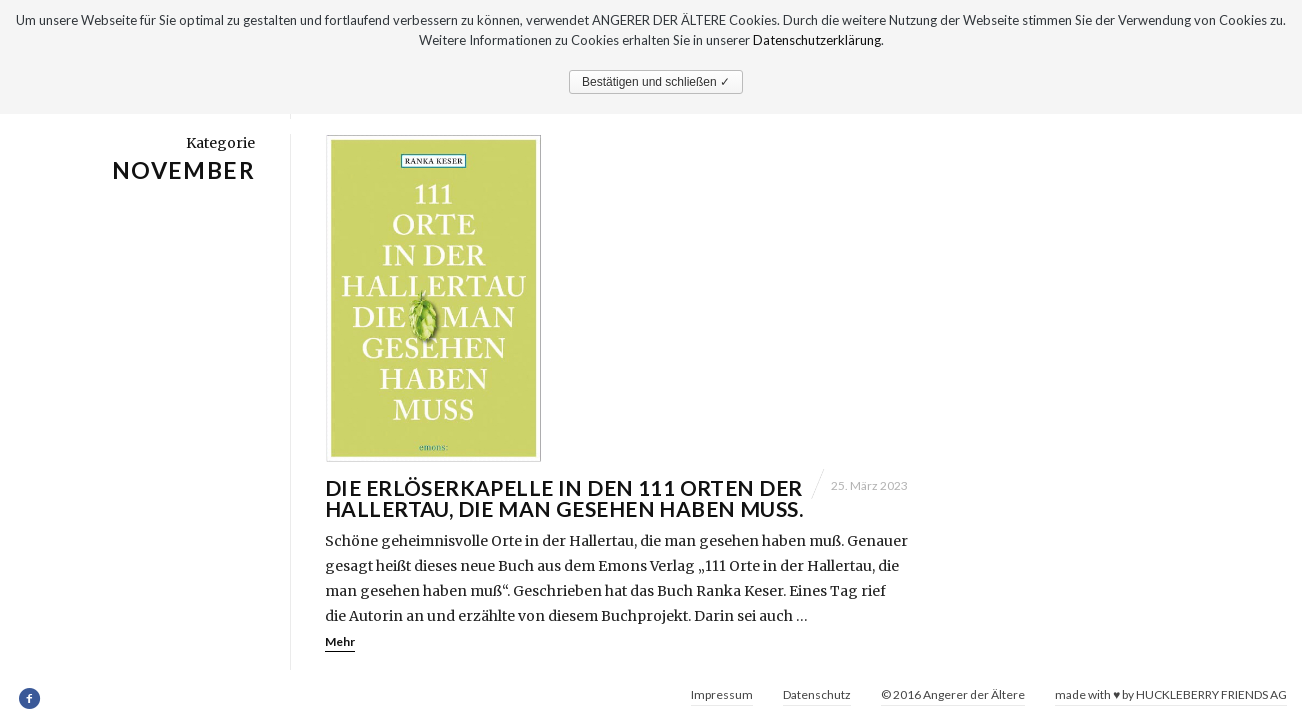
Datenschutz (817, 694)
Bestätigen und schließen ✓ (656, 82)
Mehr (340, 642)
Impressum (722, 694)
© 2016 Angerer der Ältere (953, 694)
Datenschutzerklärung (817, 40)
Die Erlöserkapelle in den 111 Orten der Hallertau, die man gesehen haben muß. (564, 499)
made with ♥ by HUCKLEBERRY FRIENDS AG (1171, 694)
